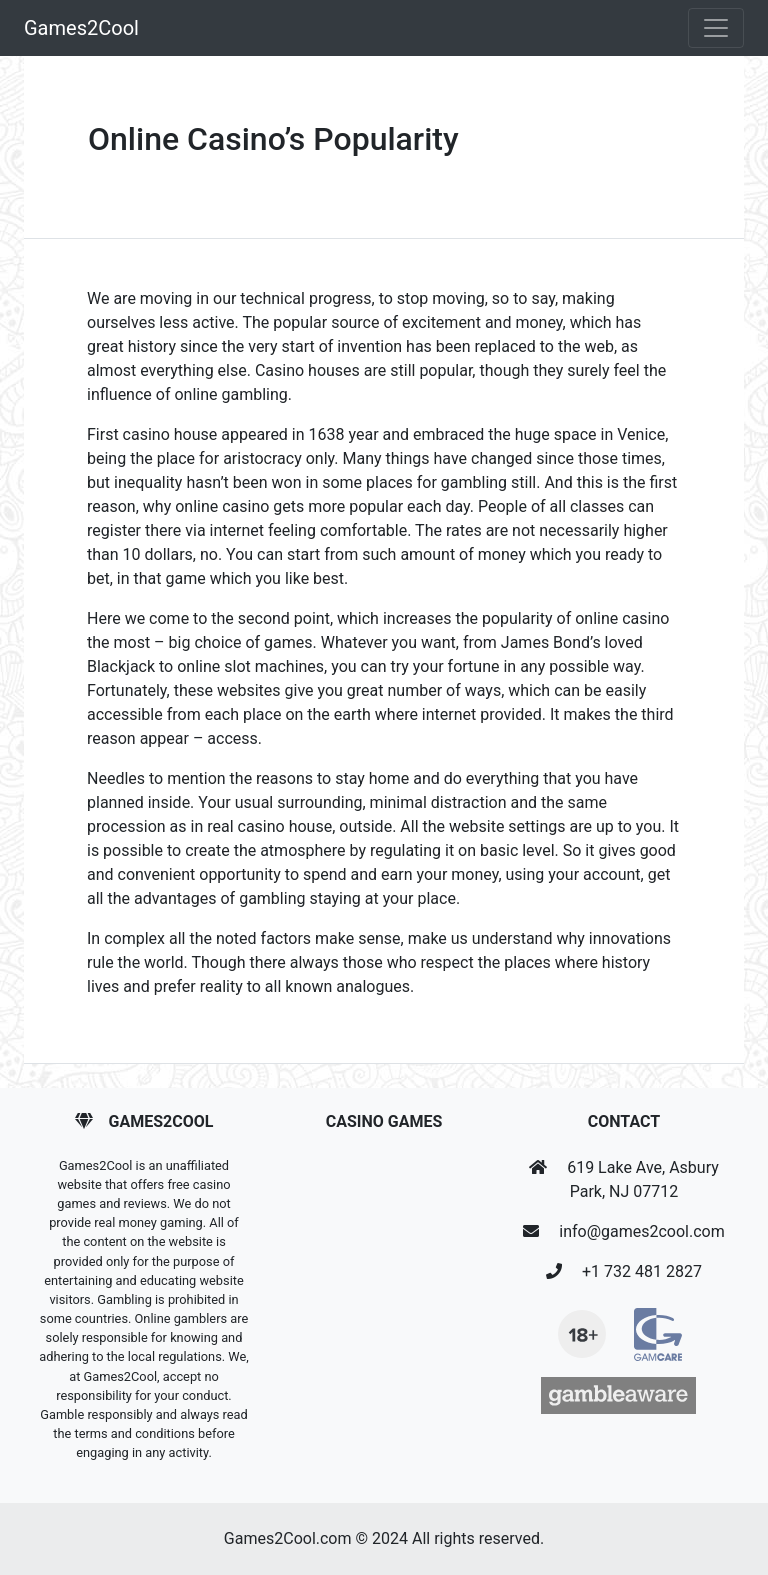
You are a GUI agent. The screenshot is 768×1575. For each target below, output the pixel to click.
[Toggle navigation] (716, 28)
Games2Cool (81, 28)
